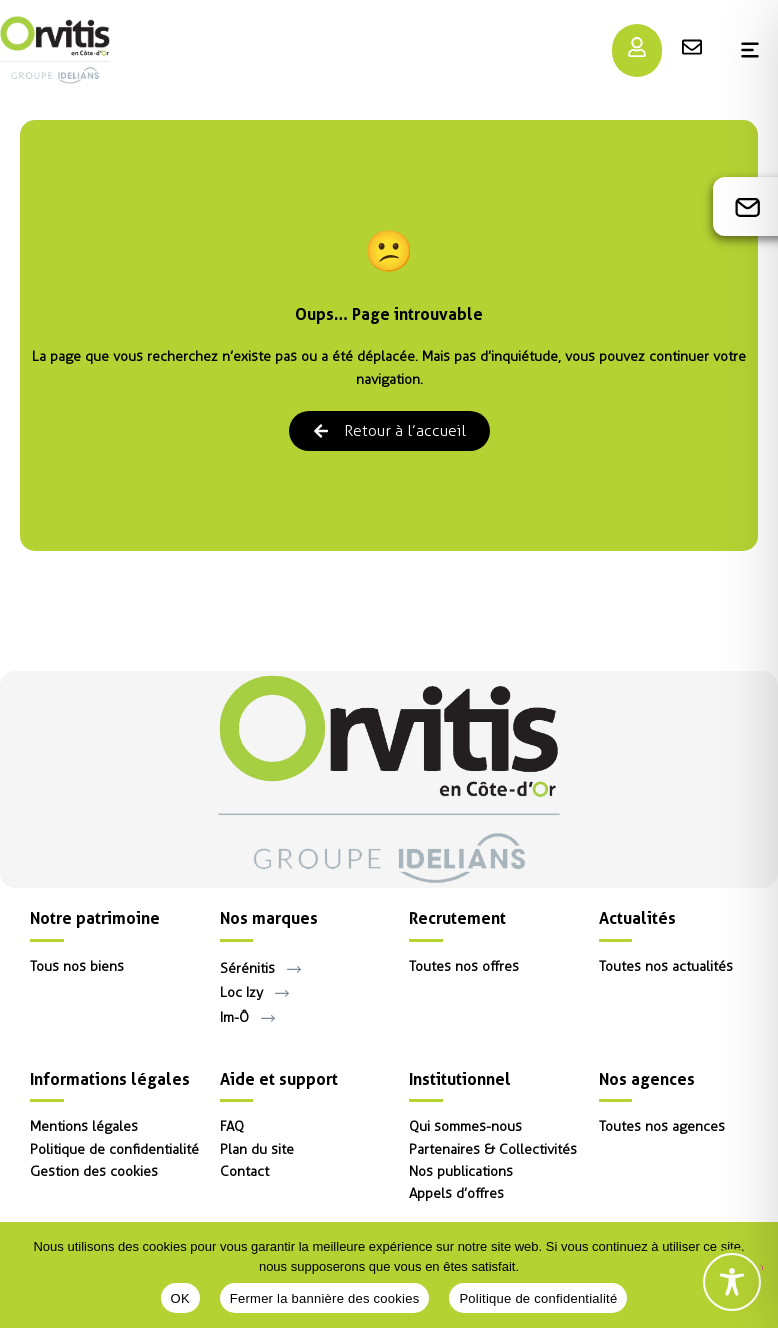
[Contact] (748, 207)
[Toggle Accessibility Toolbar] (732, 1282)
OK (180, 1298)
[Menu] (637, 47)
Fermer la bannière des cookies (325, 1298)
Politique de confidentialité (538, 1298)
